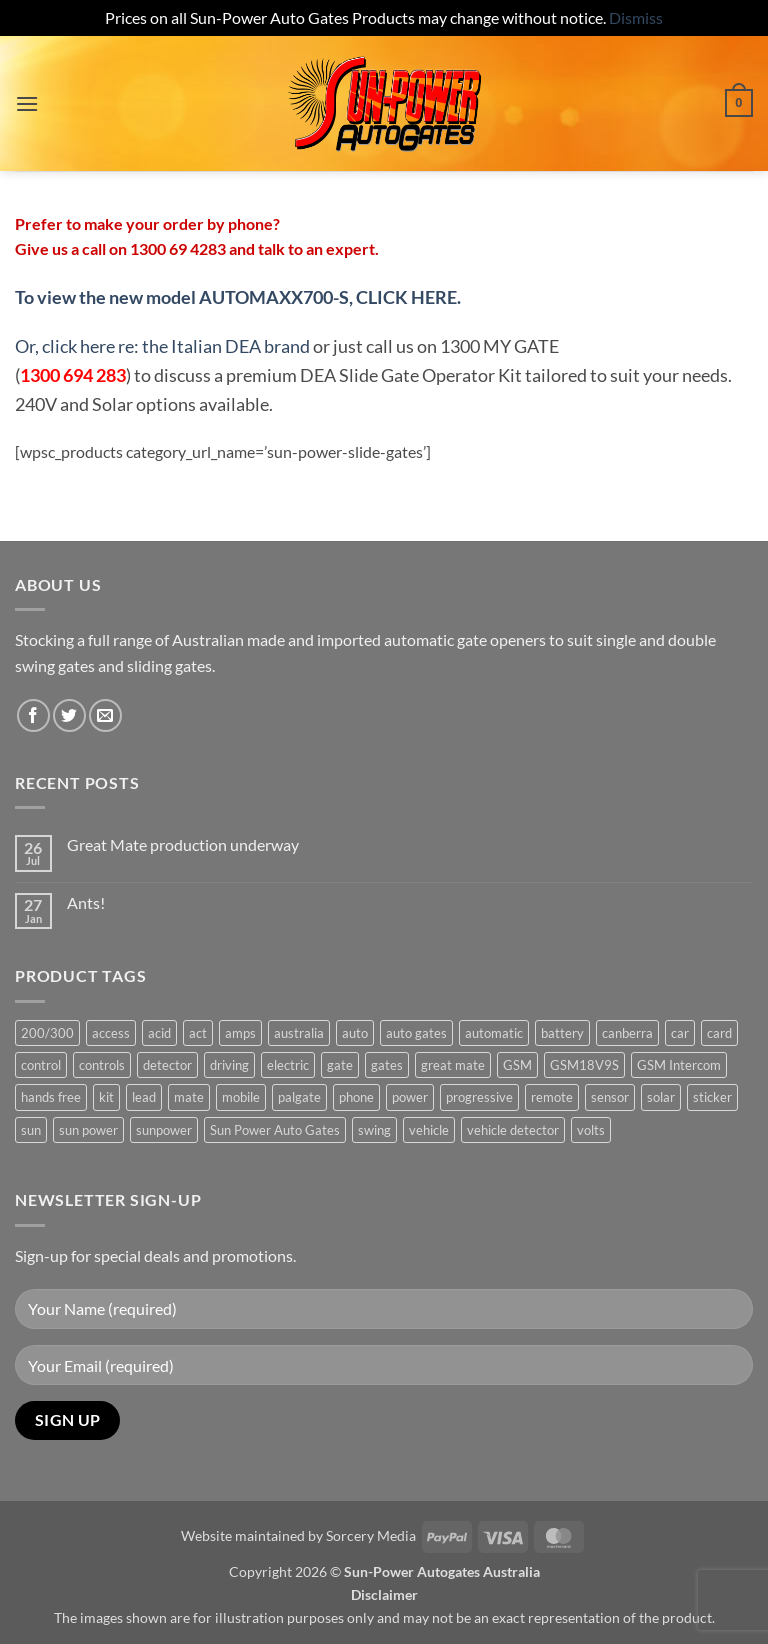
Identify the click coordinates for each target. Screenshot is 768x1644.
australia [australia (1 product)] (299, 1033)
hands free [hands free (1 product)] (51, 1097)
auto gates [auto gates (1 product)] (416, 1033)
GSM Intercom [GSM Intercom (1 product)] (679, 1065)
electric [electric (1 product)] (288, 1065)
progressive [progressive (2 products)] (479, 1097)
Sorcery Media (371, 1535)
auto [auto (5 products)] (355, 1033)
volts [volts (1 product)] (591, 1130)
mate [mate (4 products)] (189, 1097)
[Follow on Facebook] (33, 715)
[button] (27, 103)
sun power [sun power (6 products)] (88, 1130)
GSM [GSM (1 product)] (517, 1065)
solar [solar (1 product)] (661, 1097)
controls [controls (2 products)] (102, 1065)
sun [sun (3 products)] (31, 1130)
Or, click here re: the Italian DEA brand (162, 346)
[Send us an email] (105, 715)
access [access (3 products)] (111, 1033)
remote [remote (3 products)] (552, 1097)
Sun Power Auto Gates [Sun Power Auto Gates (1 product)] (275, 1130)
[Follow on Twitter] (69, 715)
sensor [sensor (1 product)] (610, 1097)
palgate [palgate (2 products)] (299, 1097)
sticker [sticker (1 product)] (712, 1097)
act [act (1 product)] (198, 1033)
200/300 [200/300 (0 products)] (47, 1033)
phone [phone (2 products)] (356, 1097)
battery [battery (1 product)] (562, 1033)
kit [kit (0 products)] (106, 1097)
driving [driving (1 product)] (229, 1065)
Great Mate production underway (183, 844)
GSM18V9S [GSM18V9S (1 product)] (584, 1065)
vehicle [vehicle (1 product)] (429, 1130)
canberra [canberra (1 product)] (627, 1033)
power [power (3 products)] (410, 1097)
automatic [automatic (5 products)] (494, 1033)
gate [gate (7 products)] (340, 1065)
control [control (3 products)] (41, 1065)
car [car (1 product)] (680, 1033)
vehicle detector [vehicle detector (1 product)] (513, 1130)
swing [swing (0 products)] (374, 1130)
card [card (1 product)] (719, 1033)
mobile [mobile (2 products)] (241, 1097)
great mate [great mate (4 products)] (453, 1065)
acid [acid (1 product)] (159, 1033)
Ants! (86, 902)
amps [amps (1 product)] (240, 1033)
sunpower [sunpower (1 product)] (164, 1130)
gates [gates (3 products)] (387, 1065)
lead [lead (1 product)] (144, 1097)
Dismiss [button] (636, 17)
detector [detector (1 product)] (167, 1065)
